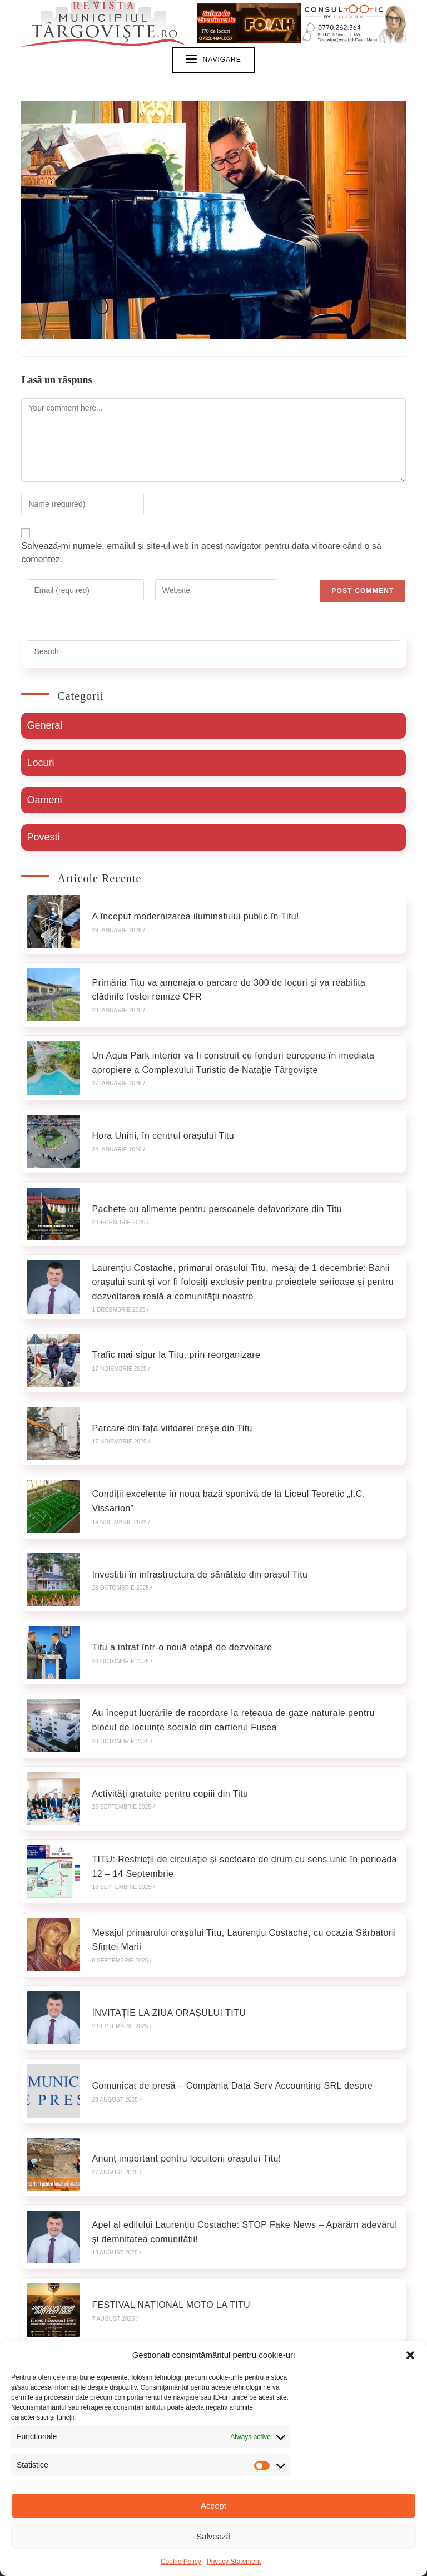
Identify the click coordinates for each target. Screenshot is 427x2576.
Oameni (44, 801)
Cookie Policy (181, 2561)
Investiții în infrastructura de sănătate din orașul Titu (193, 1525)
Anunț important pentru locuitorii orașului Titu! (179, 2063)
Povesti (43, 838)
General (44, 726)
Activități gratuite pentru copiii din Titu (163, 1727)
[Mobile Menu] (213, 61)
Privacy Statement (234, 2561)
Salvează (213, 2536)
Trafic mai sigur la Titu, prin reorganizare (169, 1323)
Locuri (40, 763)
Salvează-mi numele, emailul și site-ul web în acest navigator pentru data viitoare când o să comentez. (201, 553)
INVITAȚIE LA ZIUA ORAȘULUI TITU (162, 1929)
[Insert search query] (213, 652)
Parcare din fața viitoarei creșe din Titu (165, 1391)
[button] (410, 2355)
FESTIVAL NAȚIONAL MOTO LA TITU (164, 2198)
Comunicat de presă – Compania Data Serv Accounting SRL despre (225, 1996)
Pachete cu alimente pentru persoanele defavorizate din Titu (210, 1183)
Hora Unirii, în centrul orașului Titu (156, 1116)
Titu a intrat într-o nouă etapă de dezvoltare (175, 1593)
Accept (213, 2505)
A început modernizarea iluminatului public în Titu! (188, 914)
